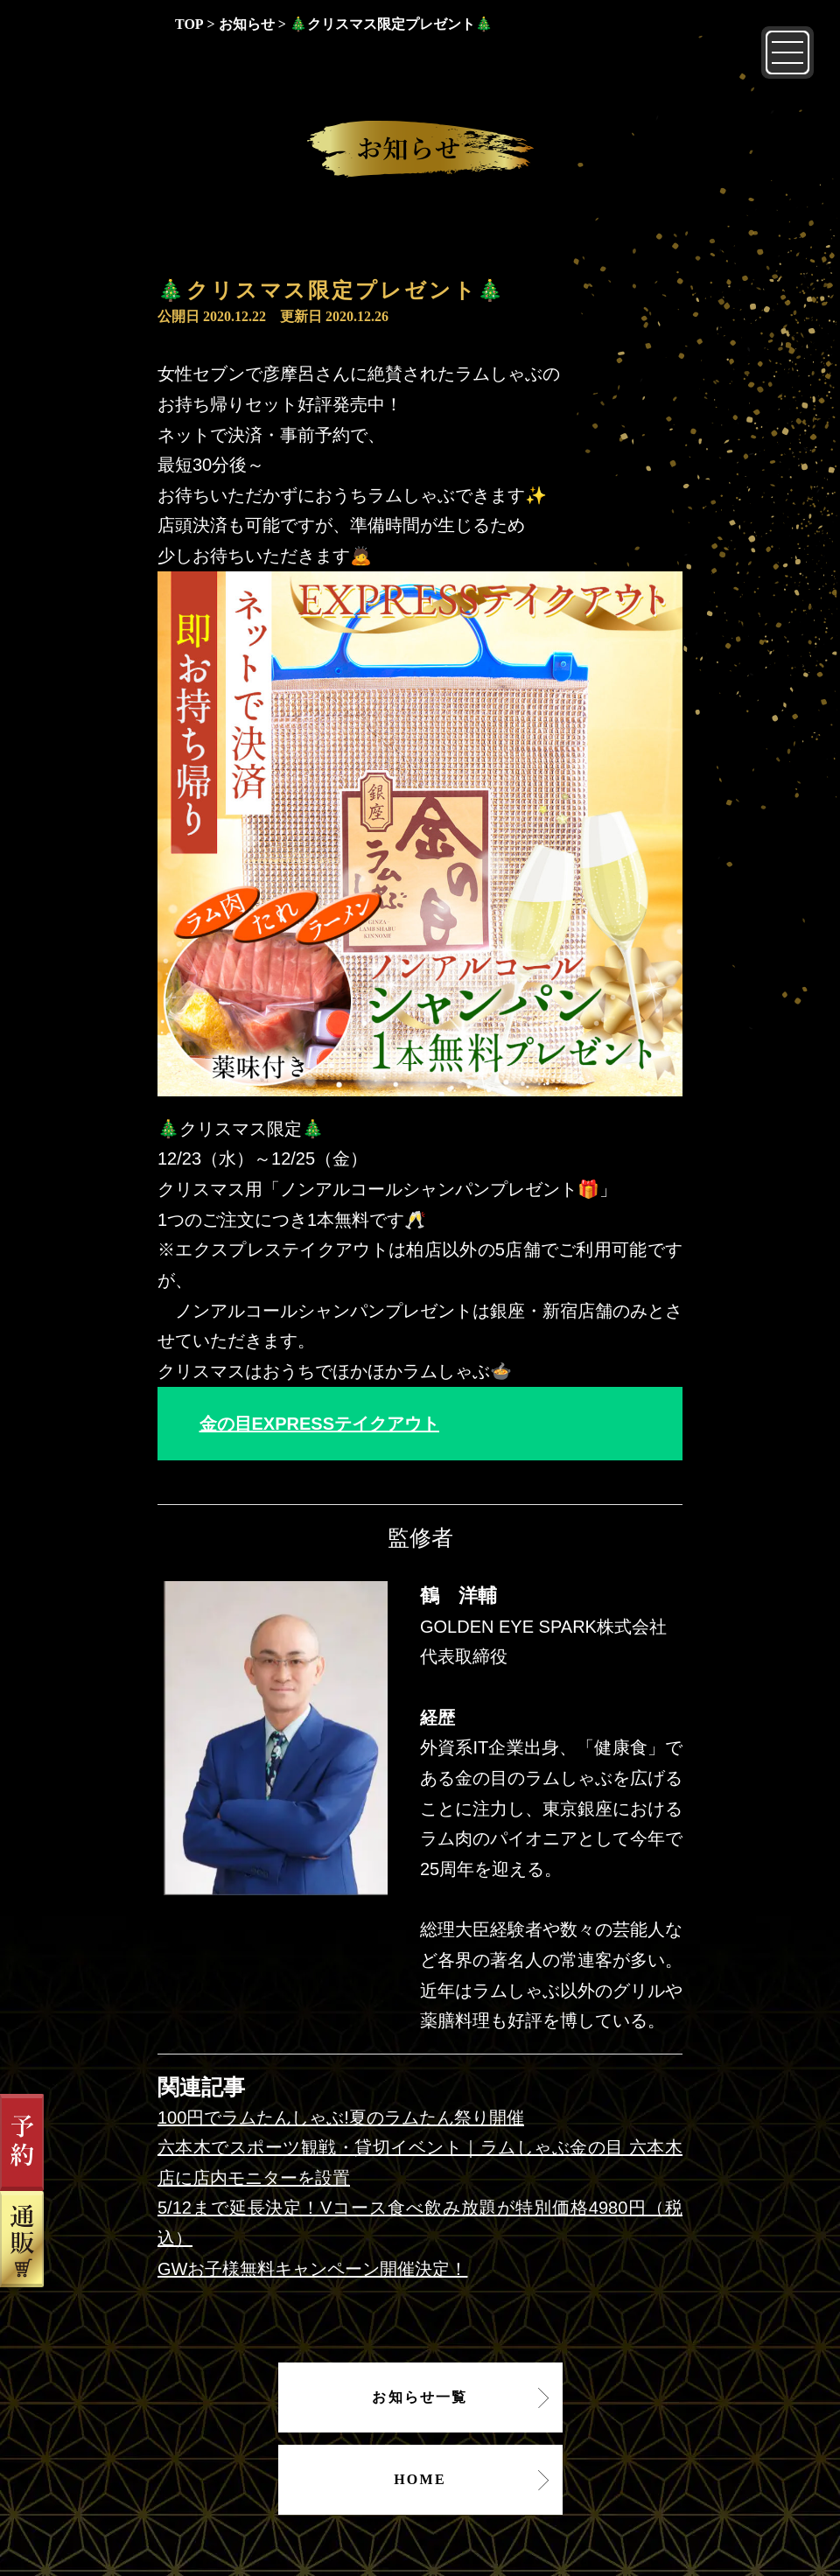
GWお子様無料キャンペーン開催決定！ (312, 2268)
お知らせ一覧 (419, 2397)
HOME (420, 2479)
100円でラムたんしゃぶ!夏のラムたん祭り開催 (341, 2117)
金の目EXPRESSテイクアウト (319, 1423)
